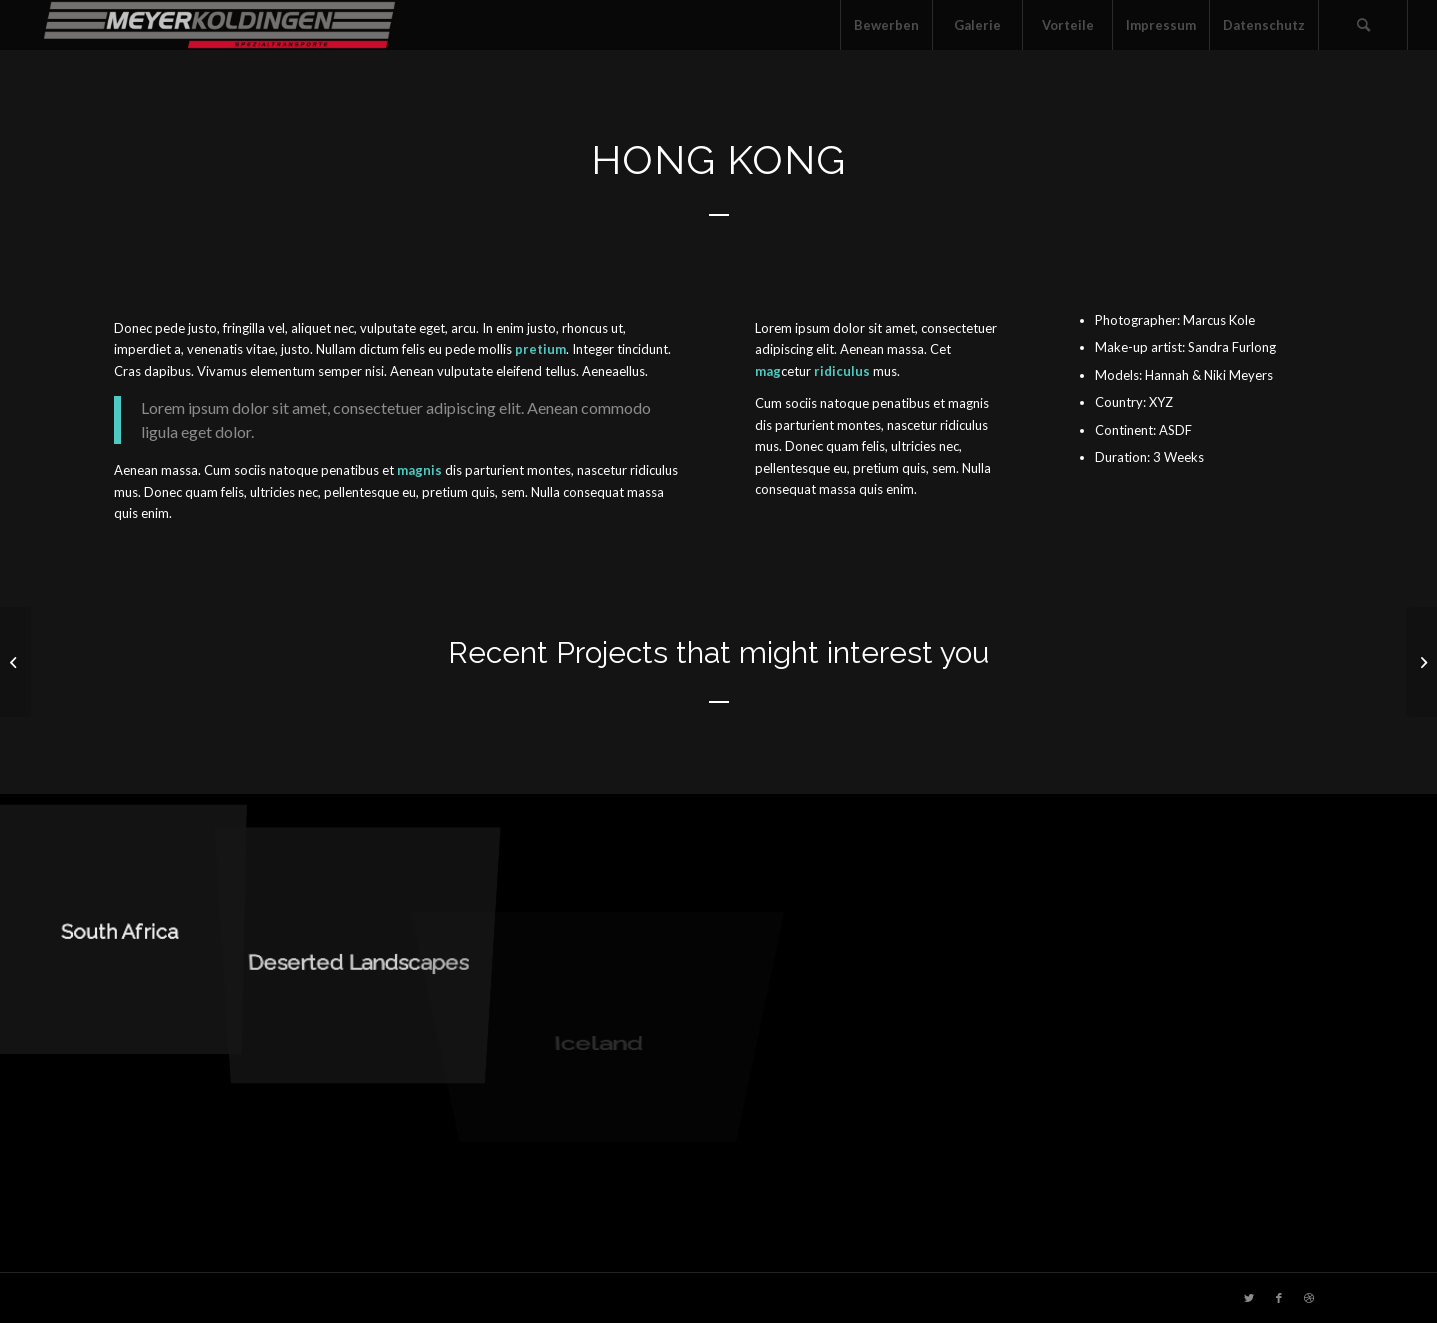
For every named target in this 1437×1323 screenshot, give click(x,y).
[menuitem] (886, 25)
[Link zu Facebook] (1279, 1298)
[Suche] (1363, 25)
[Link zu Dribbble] (1309, 1298)
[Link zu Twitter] (1249, 1298)
